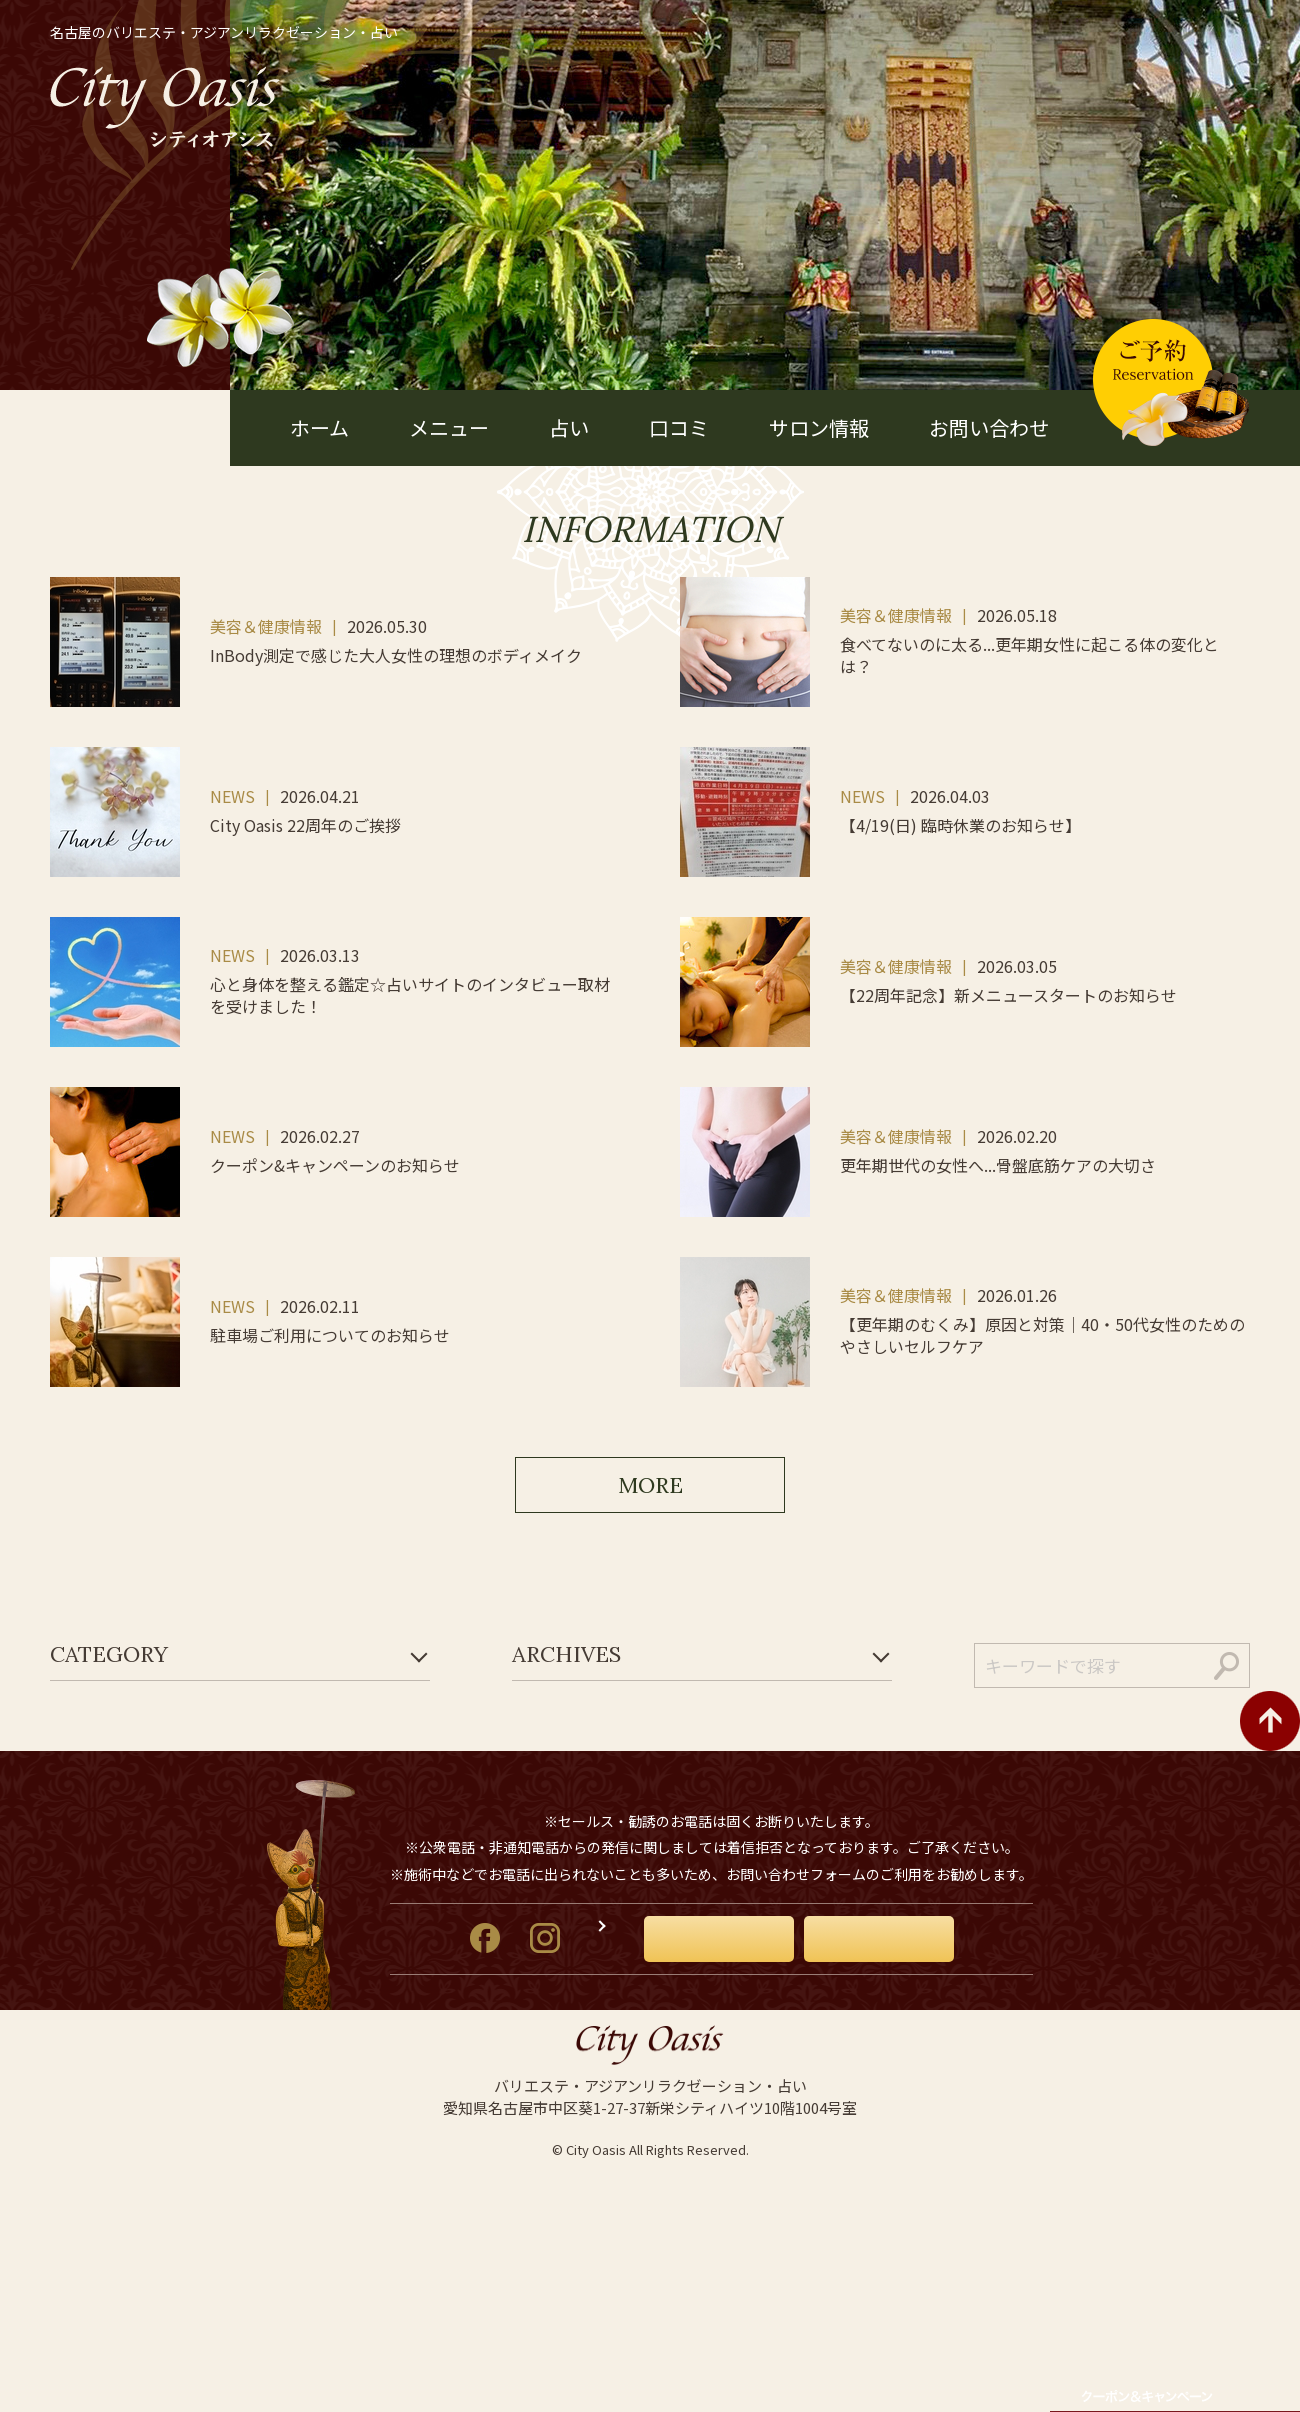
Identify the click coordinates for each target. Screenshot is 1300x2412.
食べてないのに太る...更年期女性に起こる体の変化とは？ (1029, 655)
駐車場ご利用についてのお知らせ (330, 1335)
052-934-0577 (737, 1951)
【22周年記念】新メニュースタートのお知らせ (1008, 995)
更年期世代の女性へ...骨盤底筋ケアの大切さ (998, 1165)
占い (569, 427)
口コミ (679, 427)
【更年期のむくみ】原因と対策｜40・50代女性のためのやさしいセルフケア (1042, 1335)
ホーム (319, 427)
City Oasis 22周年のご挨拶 (305, 825)
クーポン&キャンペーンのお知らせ (335, 1165)
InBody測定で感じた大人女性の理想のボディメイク (396, 655)
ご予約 (938, 2116)
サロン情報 (819, 427)
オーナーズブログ (589, 2115)
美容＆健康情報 (266, 626)
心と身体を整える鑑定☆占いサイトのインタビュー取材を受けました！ (410, 995)
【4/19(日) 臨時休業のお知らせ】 (960, 825)
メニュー (449, 427)
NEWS (232, 796)
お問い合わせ (989, 427)
